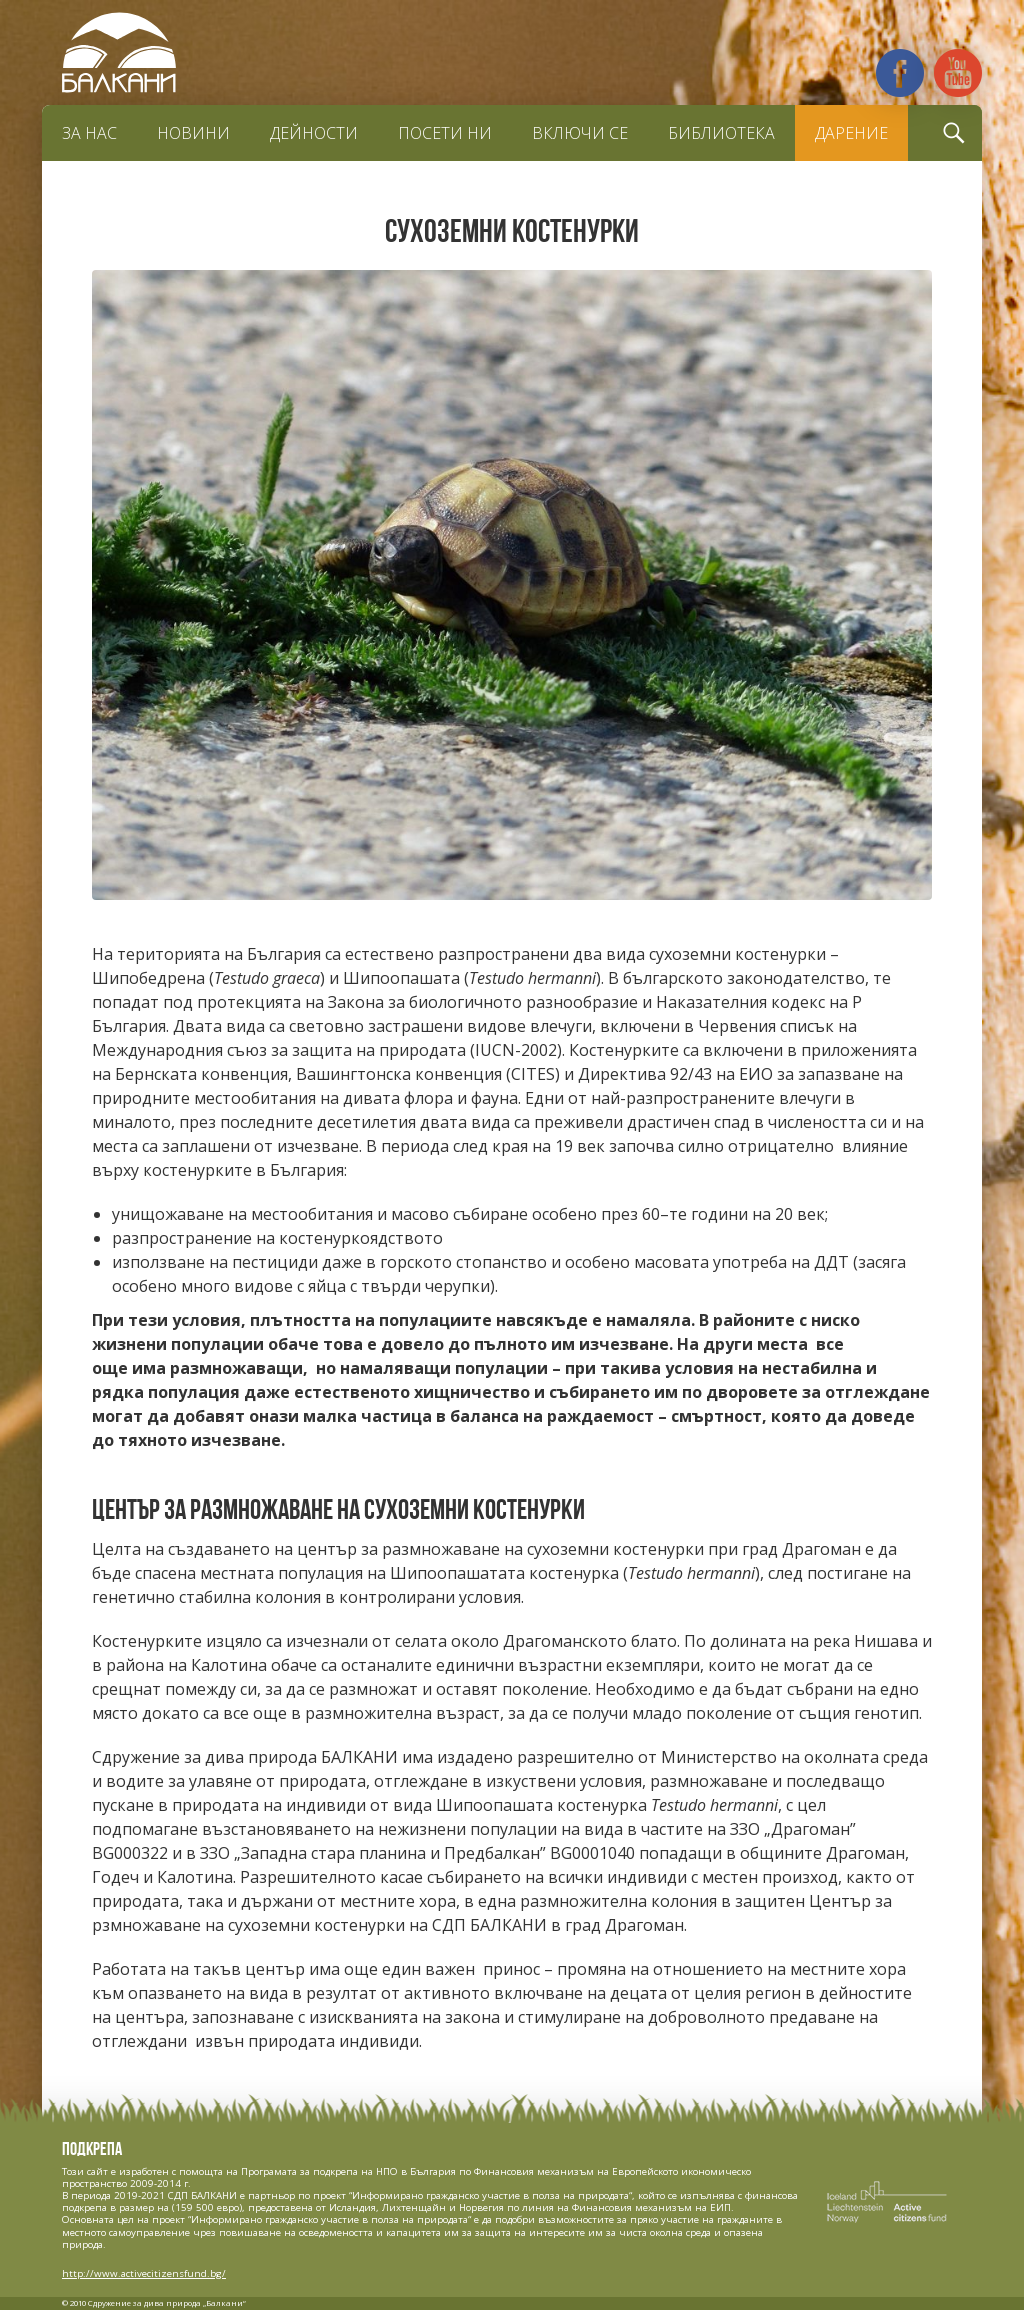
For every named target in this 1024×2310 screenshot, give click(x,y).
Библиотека (721, 133)
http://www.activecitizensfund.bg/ (144, 2273)
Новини (193, 133)
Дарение (851, 133)
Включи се (580, 133)
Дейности (314, 133)
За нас (89, 133)
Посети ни (445, 133)
